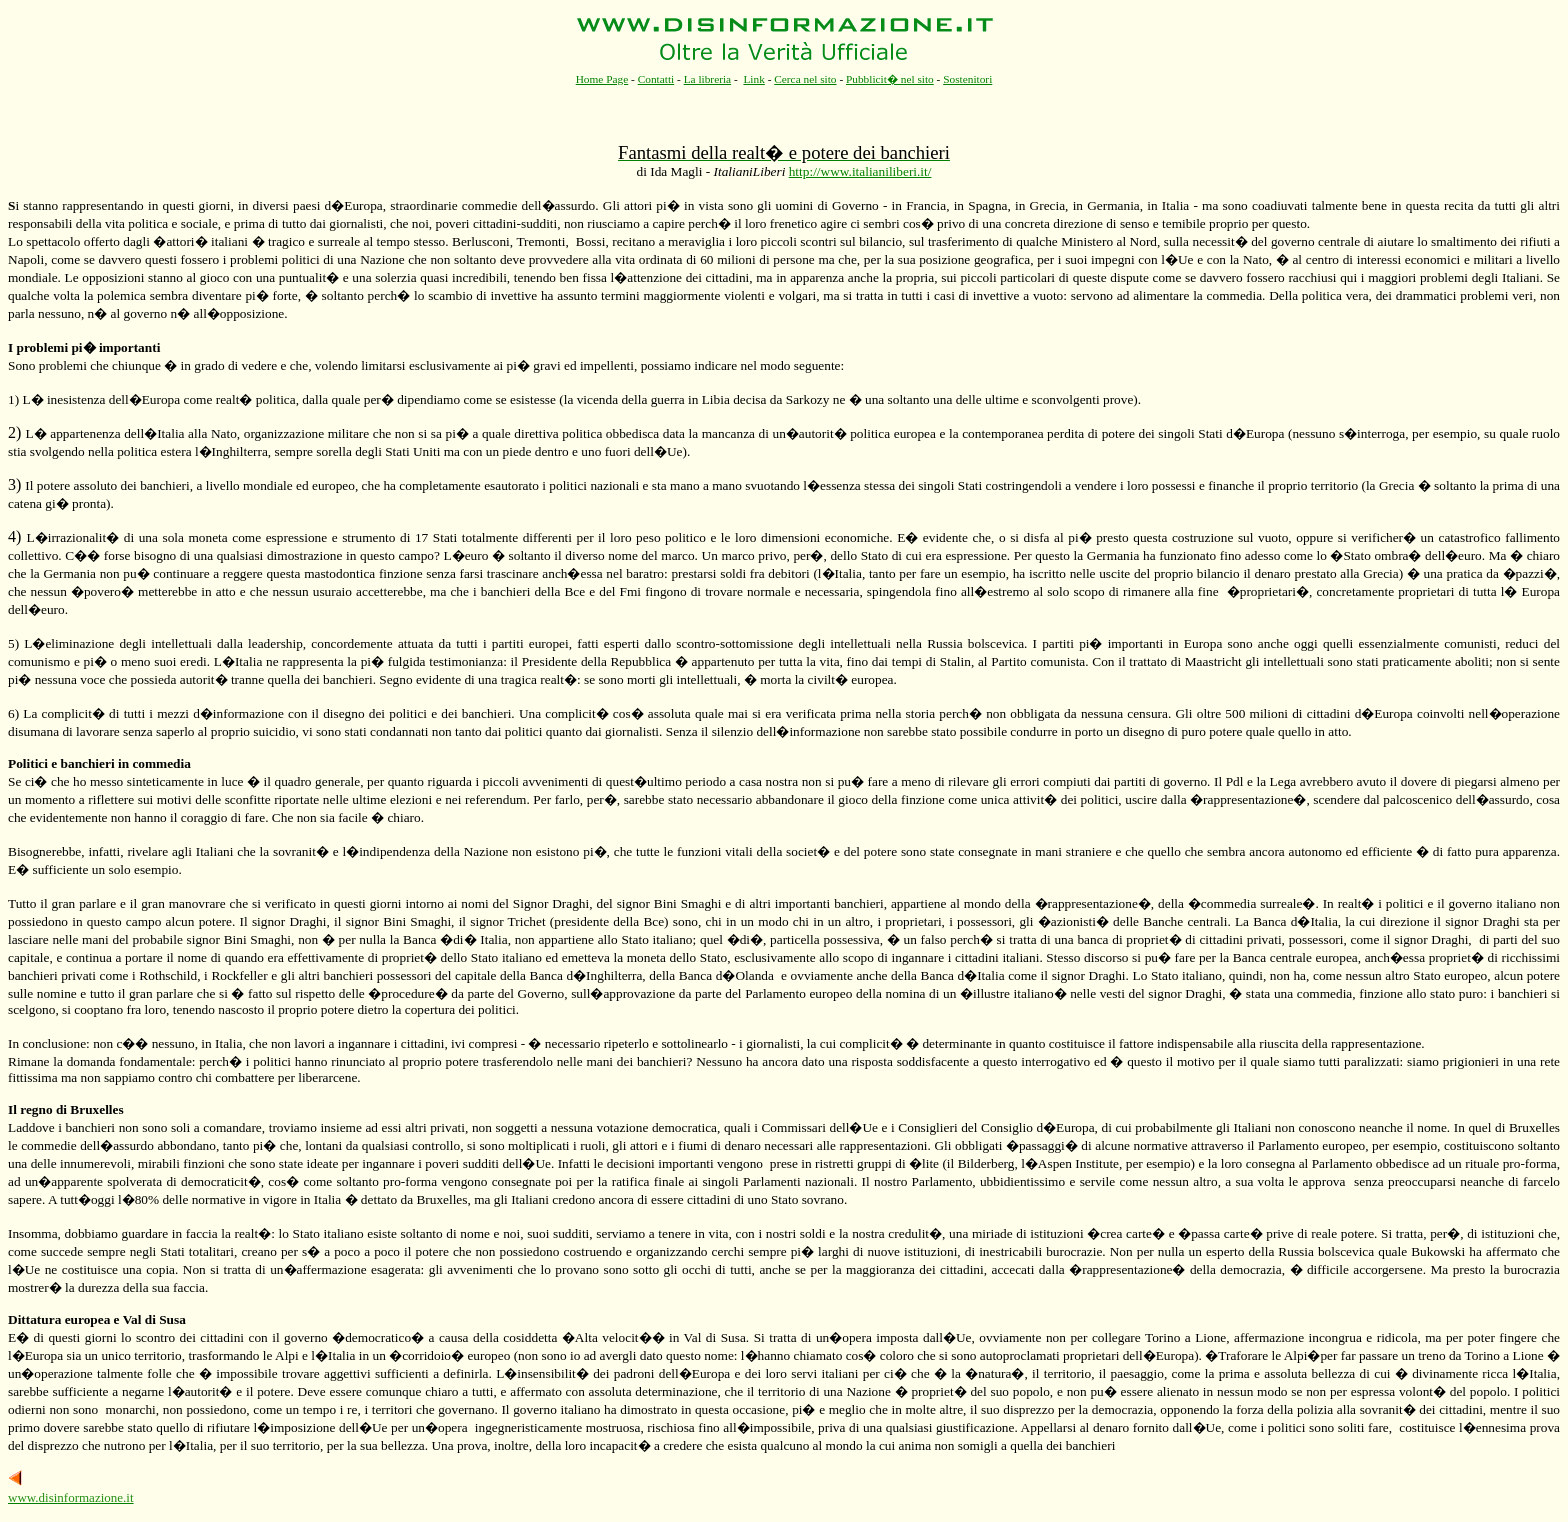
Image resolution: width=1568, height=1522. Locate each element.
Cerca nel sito (805, 79)
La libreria (708, 79)
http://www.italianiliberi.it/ (860, 171)
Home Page (602, 79)
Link (753, 79)
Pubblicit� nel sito (890, 79)
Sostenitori (967, 79)
